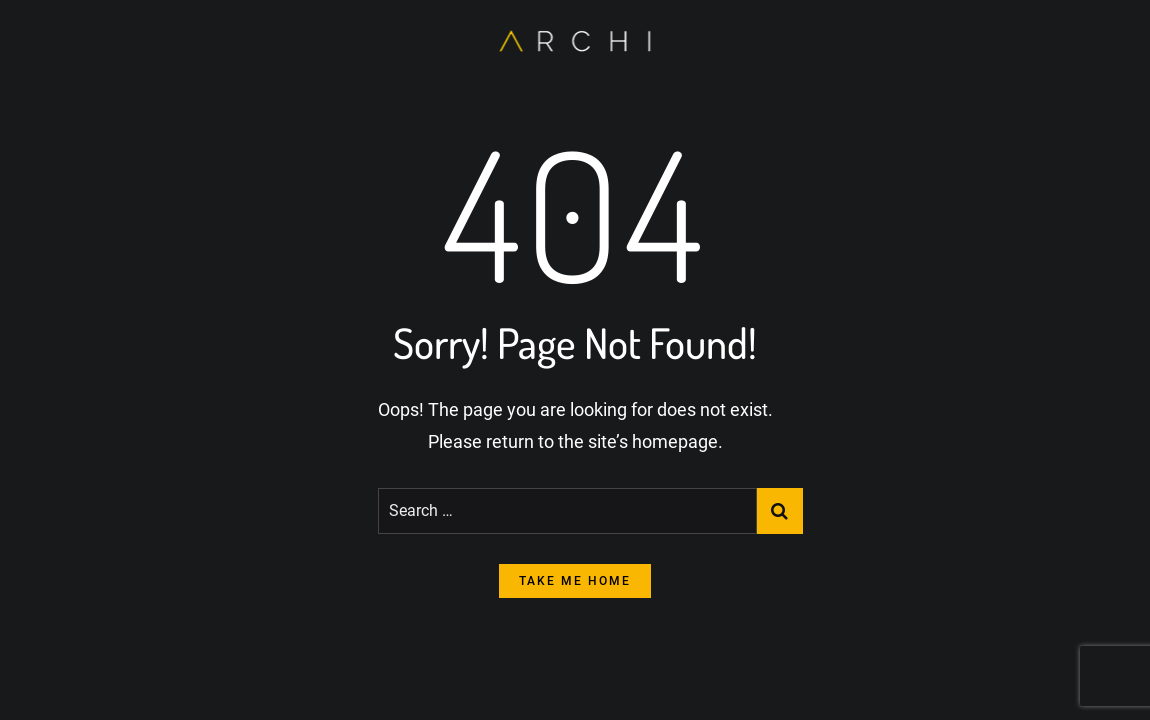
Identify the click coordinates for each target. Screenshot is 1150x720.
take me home (575, 581)
